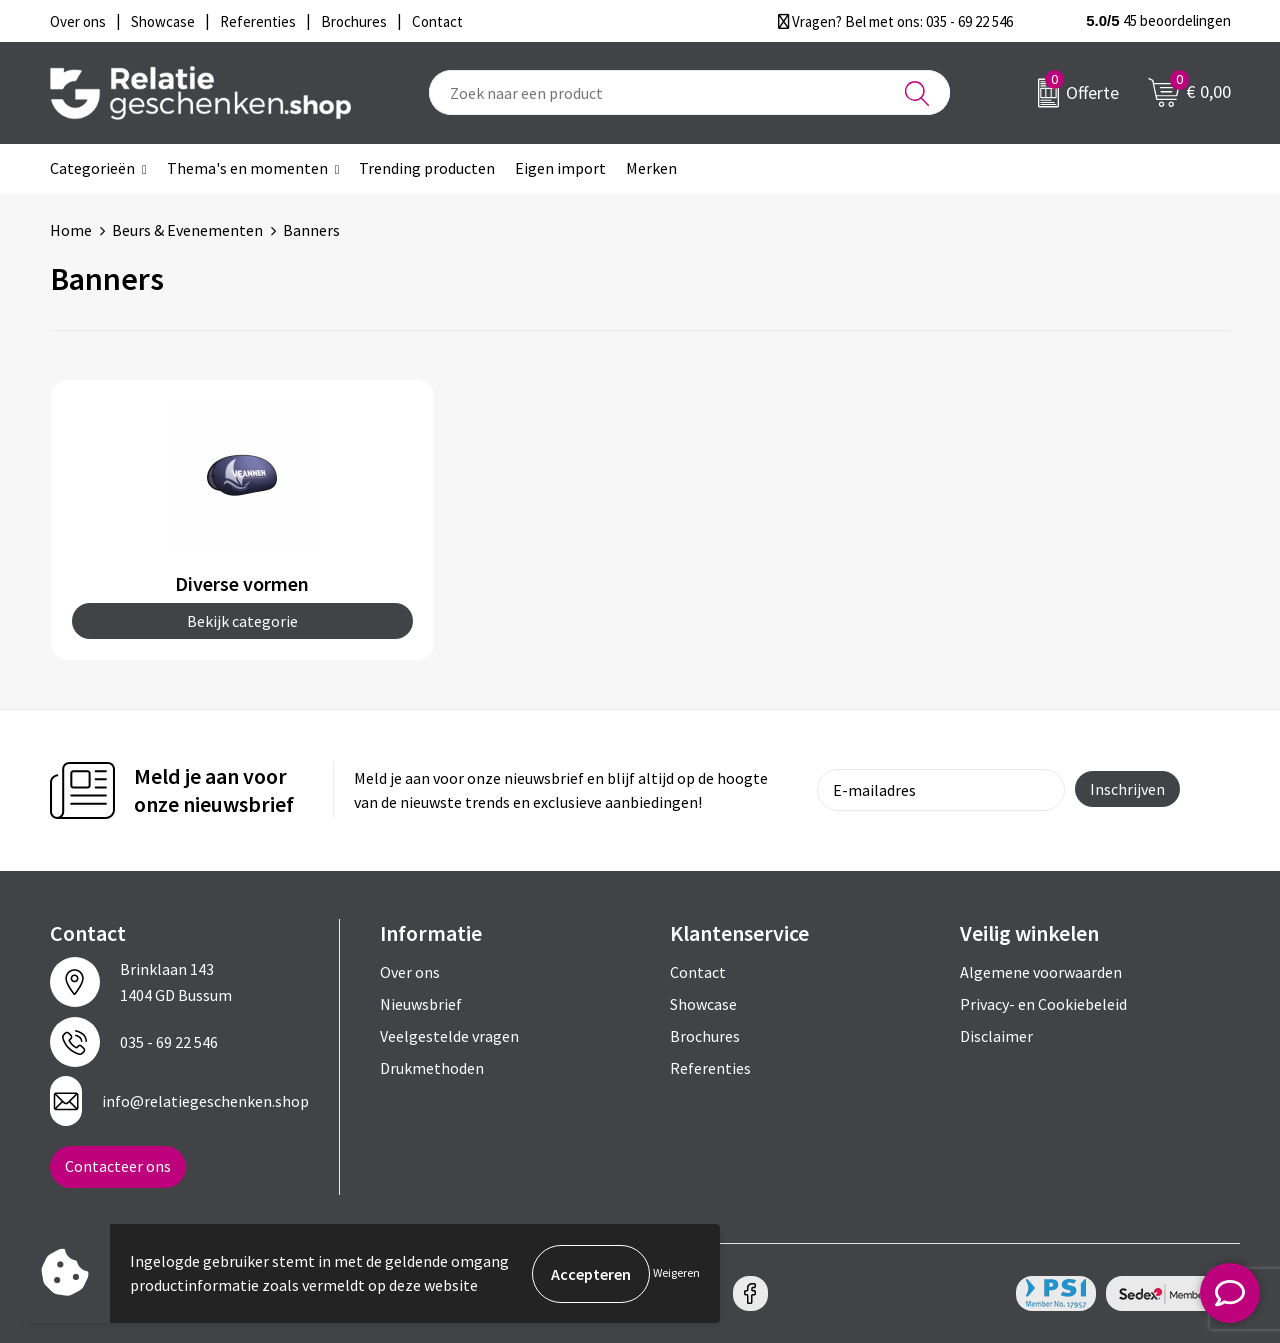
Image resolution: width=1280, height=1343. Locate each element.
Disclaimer (996, 1036)
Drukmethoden (432, 1068)
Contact (698, 972)
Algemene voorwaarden (1041, 972)
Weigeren (676, 1273)
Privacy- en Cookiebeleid (1043, 1004)
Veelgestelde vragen (449, 1036)
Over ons (410, 972)
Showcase (703, 1004)
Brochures (705, 1036)
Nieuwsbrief (421, 1004)
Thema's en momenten (247, 168)
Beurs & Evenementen (187, 230)
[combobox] (689, 92)
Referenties (710, 1068)
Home (71, 230)
